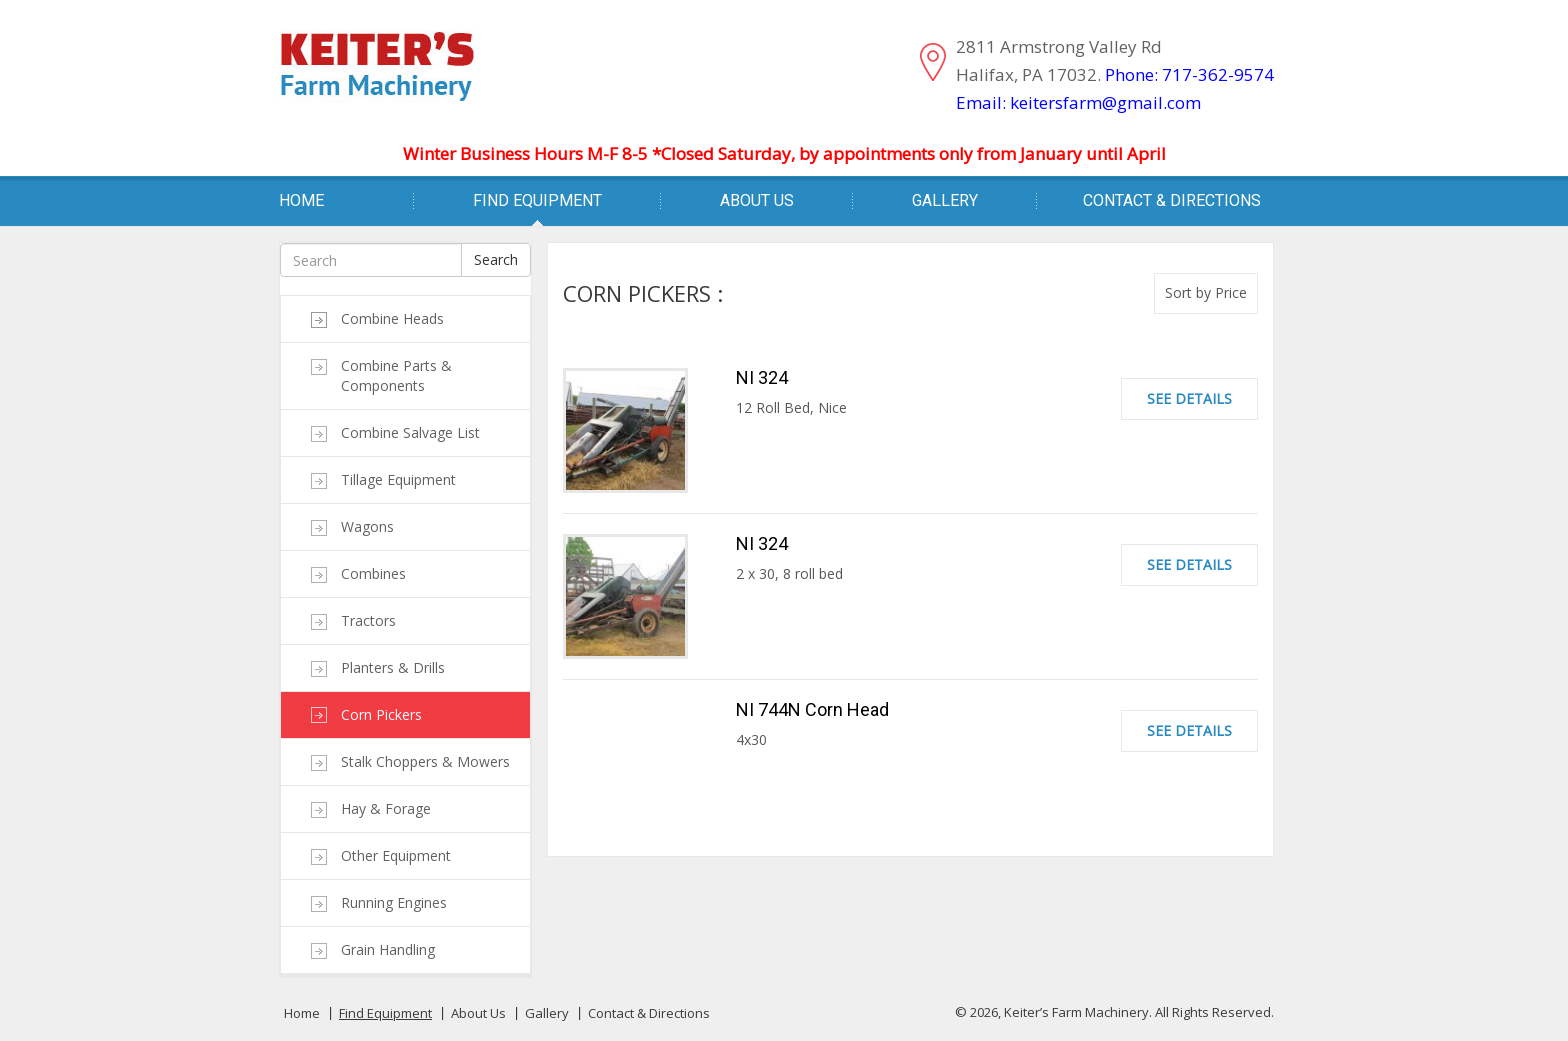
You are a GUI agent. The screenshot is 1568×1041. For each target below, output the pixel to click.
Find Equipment (537, 200)
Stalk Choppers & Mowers (425, 761)
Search (496, 259)
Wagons (367, 526)
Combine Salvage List (410, 432)
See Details (1189, 398)
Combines (373, 573)
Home (301, 200)
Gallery (945, 200)
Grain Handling (388, 949)
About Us (757, 200)
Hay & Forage (386, 808)
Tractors (368, 620)
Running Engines (394, 902)
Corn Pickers (381, 714)
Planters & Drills (393, 667)
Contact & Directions (1172, 200)
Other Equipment (396, 855)
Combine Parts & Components (396, 375)
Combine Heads (392, 318)
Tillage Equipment (398, 479)
